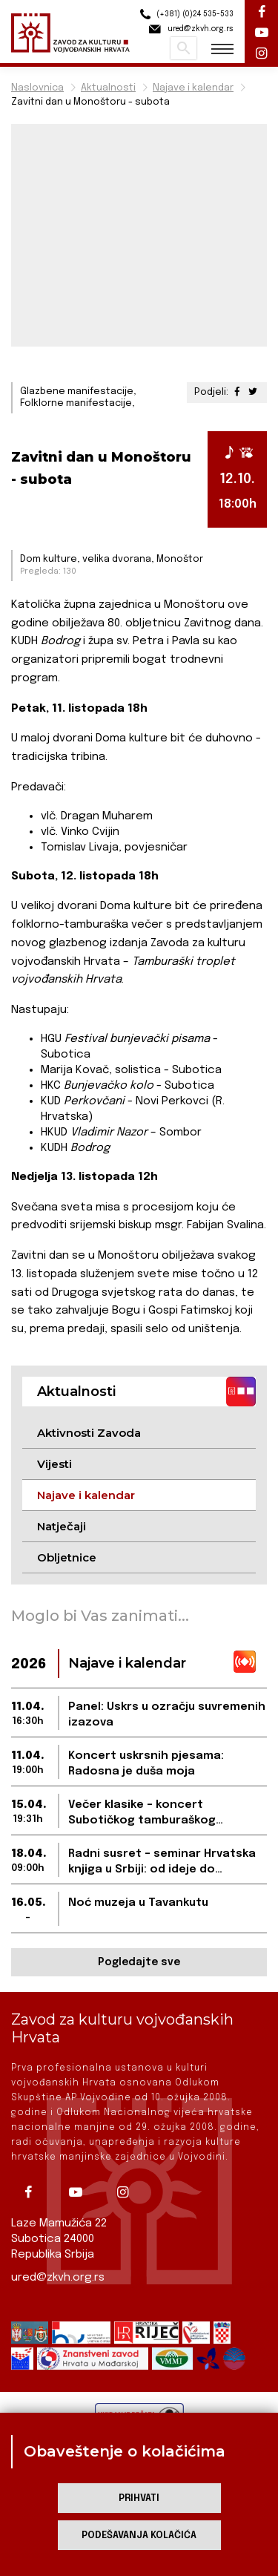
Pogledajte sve (139, 1962)
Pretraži (183, 48)
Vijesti (54, 1464)
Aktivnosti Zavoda (89, 1433)
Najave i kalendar (193, 88)
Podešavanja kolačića (139, 2535)
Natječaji (61, 1526)
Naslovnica (37, 88)
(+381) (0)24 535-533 (185, 14)
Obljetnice (66, 1557)
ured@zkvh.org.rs (58, 2278)
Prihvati (139, 2498)
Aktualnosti (108, 88)
